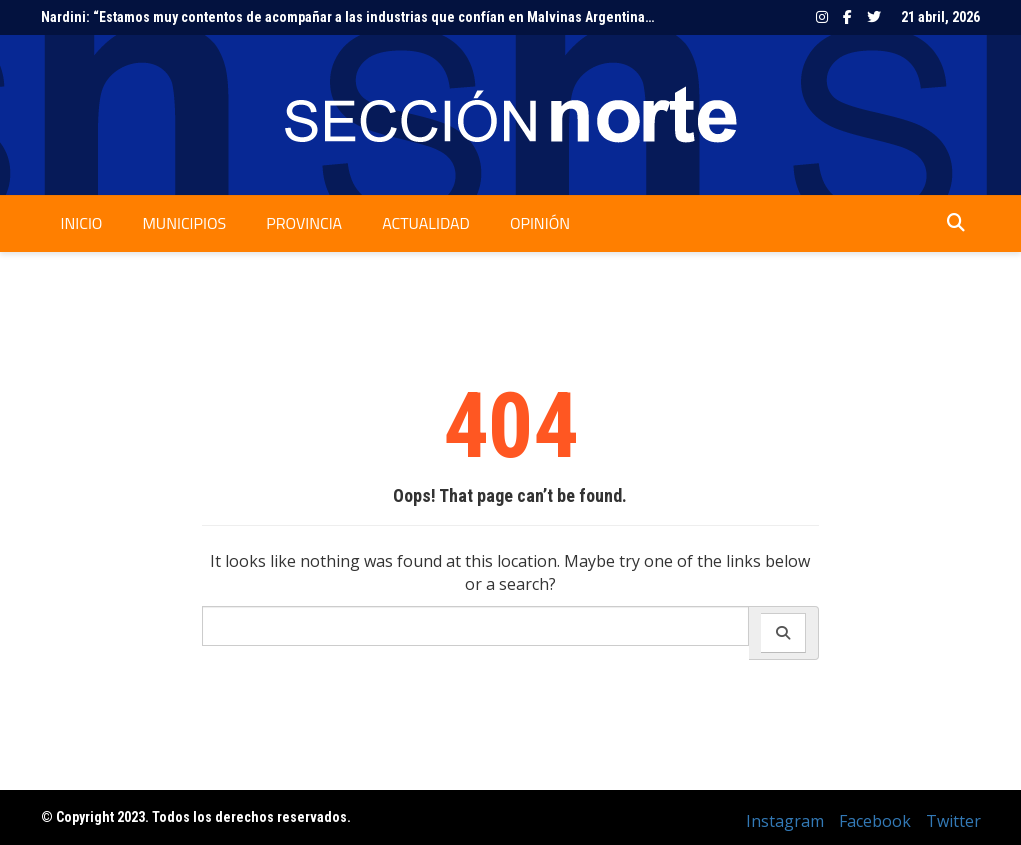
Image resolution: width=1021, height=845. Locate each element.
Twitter (874, 17)
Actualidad (426, 223)
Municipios (184, 223)
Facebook (847, 17)
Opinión (540, 223)
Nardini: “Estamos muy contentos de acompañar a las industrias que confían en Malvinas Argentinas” (349, 17)
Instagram (822, 17)
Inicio (82, 223)
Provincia (304, 223)
